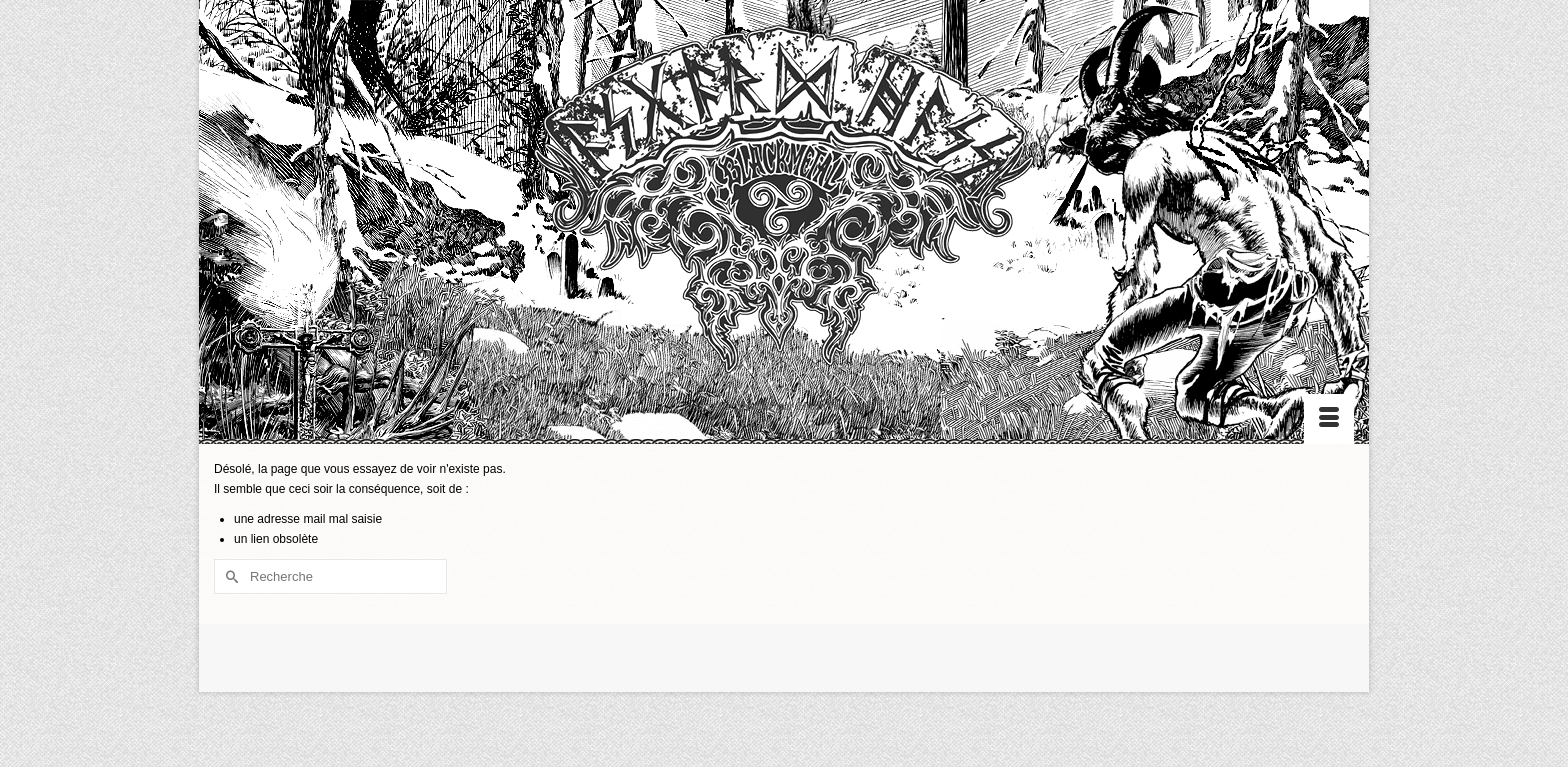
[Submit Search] (229, 576)
